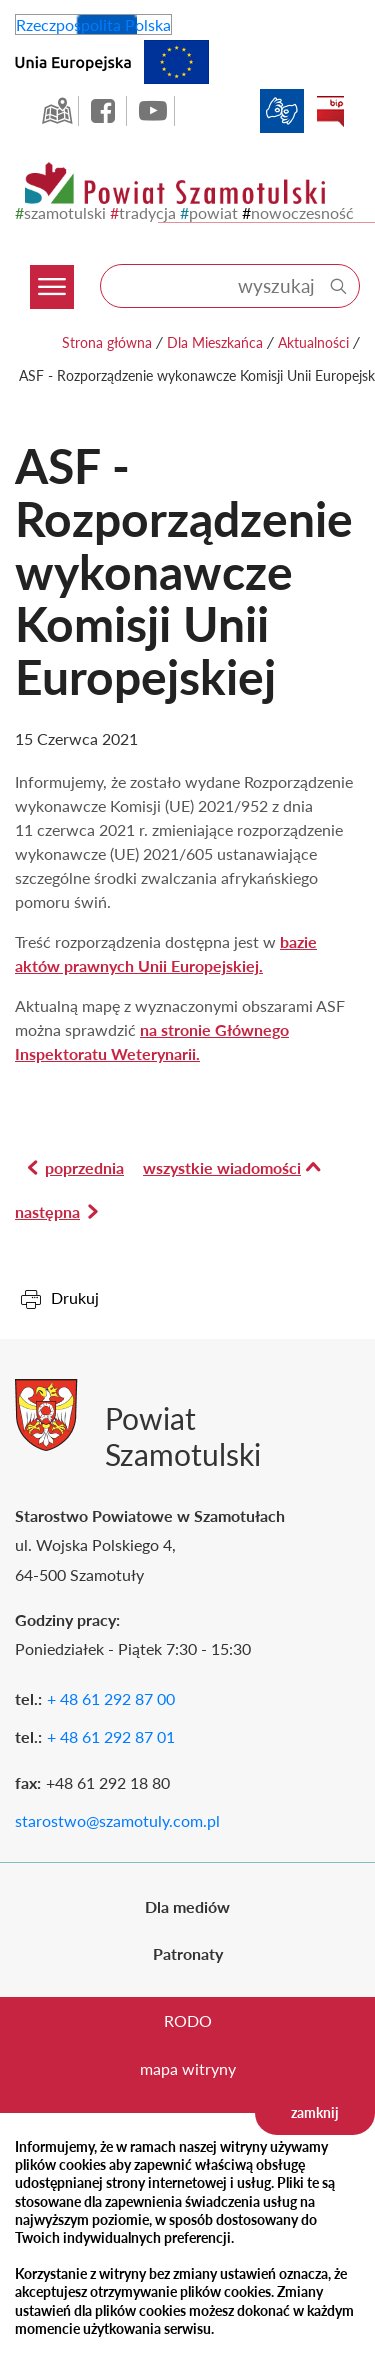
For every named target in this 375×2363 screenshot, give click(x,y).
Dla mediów (187, 1906)
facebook (105, 111)
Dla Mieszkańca (215, 342)
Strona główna (107, 342)
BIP (330, 111)
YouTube (153, 111)
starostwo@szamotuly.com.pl (117, 1820)
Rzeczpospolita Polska (93, 24)
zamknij (315, 2112)
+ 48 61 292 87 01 (111, 1736)
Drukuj (75, 1297)
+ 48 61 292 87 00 (111, 1698)
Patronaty (188, 1953)
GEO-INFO (57, 111)
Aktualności (313, 342)
